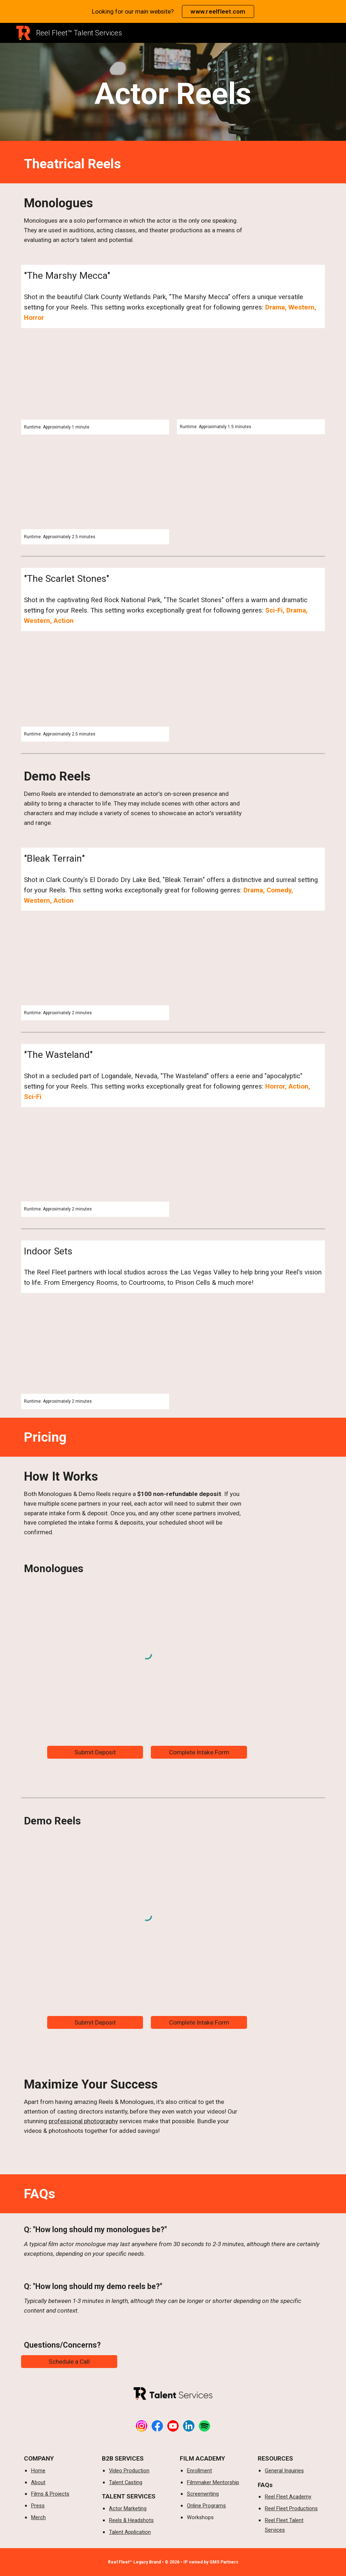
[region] (173, 11)
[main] (173, 93)
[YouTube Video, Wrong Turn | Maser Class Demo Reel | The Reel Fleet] (95, 1163)
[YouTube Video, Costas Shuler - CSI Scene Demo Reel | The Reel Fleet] (95, 1352)
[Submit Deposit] (95, 1752)
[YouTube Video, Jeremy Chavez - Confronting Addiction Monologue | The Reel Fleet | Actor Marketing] (95, 490)
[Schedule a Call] (69, 2361)
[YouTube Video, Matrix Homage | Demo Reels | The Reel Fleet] (251, 382)
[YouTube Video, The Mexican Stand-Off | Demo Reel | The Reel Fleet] (95, 966)
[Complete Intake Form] (199, 1752)
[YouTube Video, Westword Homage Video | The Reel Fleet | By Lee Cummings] (95, 687)
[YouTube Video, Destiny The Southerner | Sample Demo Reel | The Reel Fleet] (95, 382)
